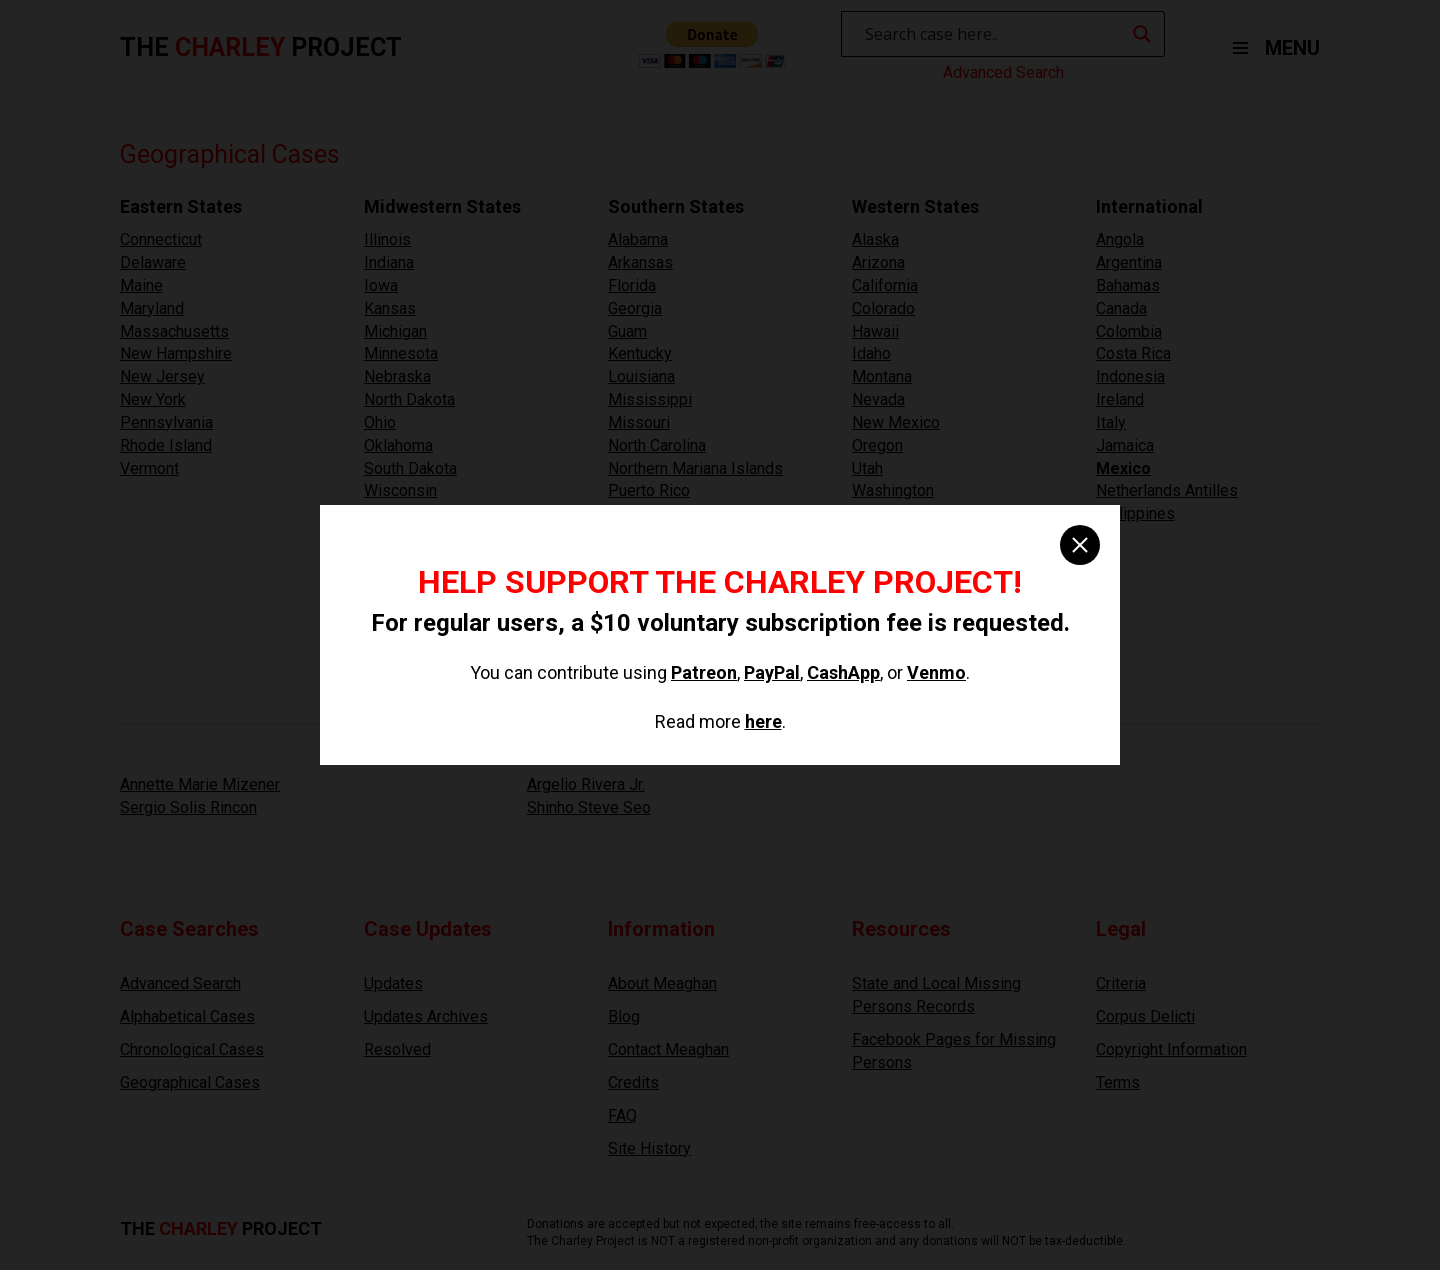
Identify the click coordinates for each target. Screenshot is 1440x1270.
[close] (1080, 545)
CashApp (843, 672)
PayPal (772, 672)
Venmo (936, 672)
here (763, 721)
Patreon (704, 672)
